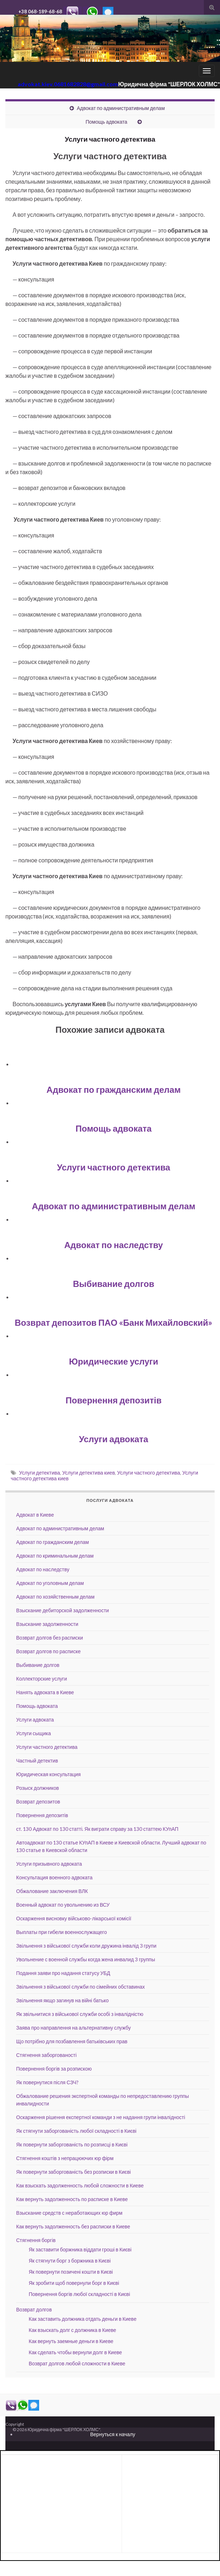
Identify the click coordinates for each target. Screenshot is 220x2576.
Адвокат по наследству (113, 1244)
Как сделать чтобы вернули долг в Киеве (75, 2352)
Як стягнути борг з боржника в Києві (70, 2261)
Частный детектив (37, 1760)
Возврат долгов (34, 2309)
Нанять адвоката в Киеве (45, 1692)
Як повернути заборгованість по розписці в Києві (71, 2144)
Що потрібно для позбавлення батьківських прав (71, 2041)
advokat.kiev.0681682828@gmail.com (68, 84)
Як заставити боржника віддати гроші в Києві (80, 2249)
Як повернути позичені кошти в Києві (71, 2272)
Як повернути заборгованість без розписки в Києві (73, 2172)
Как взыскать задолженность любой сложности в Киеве (80, 2185)
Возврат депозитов (38, 1801)
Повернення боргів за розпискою (54, 2069)
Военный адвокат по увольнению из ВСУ (62, 1905)
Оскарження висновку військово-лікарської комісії (73, 1918)
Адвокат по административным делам (121, 108)
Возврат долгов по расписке (48, 1651)
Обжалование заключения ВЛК (52, 1891)
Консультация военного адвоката (54, 1877)
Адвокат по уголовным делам (50, 1583)
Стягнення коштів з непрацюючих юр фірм (64, 2158)
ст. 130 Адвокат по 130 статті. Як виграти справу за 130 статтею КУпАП (97, 1829)
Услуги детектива (39, 1473)
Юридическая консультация (48, 1774)
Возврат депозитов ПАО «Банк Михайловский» (113, 1322)
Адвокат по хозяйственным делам (55, 1597)
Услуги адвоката (113, 1439)
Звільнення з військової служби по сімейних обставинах (80, 1987)
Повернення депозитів (114, 1400)
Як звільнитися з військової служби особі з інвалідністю (79, 2014)
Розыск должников (37, 1788)
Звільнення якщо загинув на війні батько (62, 2000)
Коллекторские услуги (41, 1679)
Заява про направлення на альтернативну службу (73, 2028)
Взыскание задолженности (47, 1624)
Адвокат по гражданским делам (114, 1089)
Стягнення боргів (36, 2240)
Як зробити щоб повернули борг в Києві (74, 2283)
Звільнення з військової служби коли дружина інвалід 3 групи (86, 1946)
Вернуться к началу (112, 2434)
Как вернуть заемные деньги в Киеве (71, 2341)
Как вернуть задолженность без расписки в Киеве (73, 2226)
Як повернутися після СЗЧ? (47, 2082)
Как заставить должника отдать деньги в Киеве (82, 2319)
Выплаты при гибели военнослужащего (61, 1932)
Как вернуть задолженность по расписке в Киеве (72, 2199)
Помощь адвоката (106, 122)
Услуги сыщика (33, 1733)
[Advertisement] (61, 2476)
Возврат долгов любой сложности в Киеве (77, 2363)
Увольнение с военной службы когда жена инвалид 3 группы (85, 1959)
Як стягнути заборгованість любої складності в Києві (76, 2131)
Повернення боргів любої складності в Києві (79, 2294)
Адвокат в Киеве (35, 1515)
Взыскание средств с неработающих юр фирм (69, 2213)
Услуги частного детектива (113, 1167)
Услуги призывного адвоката (49, 1864)
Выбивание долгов (113, 1283)
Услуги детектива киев (88, 1473)
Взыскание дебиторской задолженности (62, 1610)
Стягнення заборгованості (46, 2055)
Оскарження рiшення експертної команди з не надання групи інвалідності (100, 2117)
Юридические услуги (113, 1361)
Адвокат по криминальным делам (55, 1556)
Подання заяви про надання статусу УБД (63, 1973)
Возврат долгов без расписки (49, 1638)
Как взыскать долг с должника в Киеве (72, 2330)
